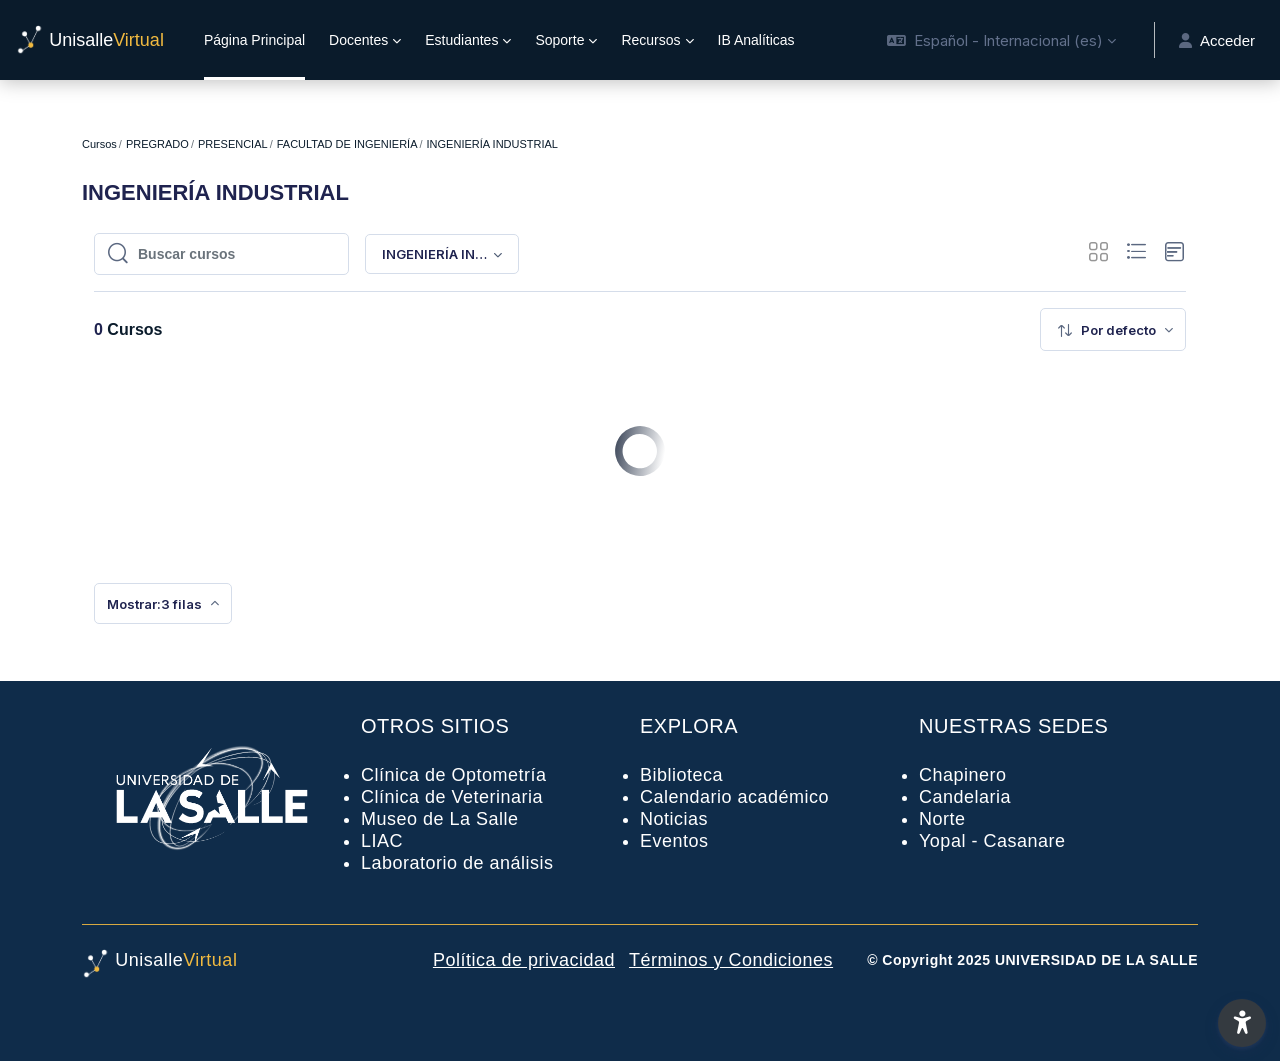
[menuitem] (1113, 329)
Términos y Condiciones (731, 960)
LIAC (382, 841)
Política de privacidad (524, 960)
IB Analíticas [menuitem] (756, 40)
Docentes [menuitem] (358, 40)
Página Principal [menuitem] (254, 40)
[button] (1001, 40)
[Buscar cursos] (232, 254)
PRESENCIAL (233, 144)
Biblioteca (681, 775)
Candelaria (965, 797)
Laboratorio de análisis (457, 863)
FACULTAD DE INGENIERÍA (347, 144)
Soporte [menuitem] (559, 40)
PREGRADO (157, 144)
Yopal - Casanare (992, 841)
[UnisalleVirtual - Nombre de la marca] (90, 40)
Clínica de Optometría (454, 775)
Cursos (99, 144)
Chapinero (963, 775)
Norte (942, 819)
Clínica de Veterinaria (452, 797)
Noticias (674, 819)
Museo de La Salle (440, 819)
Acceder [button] (1217, 40)
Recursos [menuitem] (650, 40)
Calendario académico (734, 797)
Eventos (674, 841)
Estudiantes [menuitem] (461, 40)
